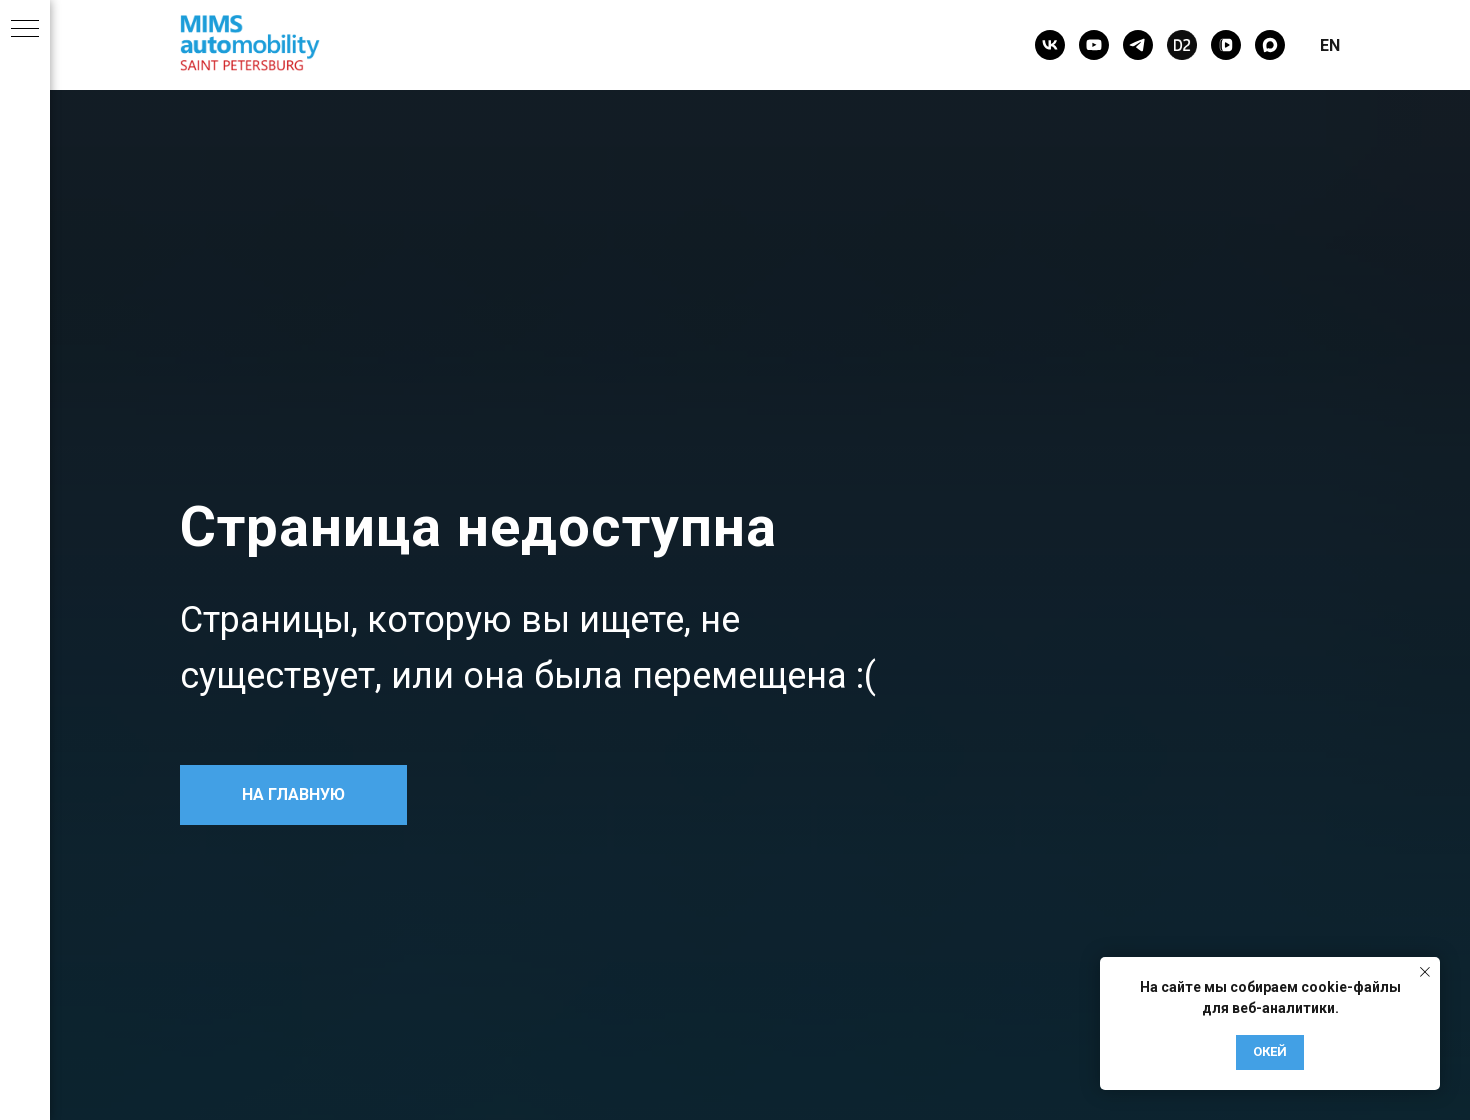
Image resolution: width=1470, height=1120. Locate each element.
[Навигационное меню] (25, 30)
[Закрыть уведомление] (1425, 972)
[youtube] (1094, 45)
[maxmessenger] (1270, 45)
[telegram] (1138, 45)
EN (1330, 45)
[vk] (1050, 45)
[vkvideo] (1226, 45)
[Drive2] (1182, 45)
